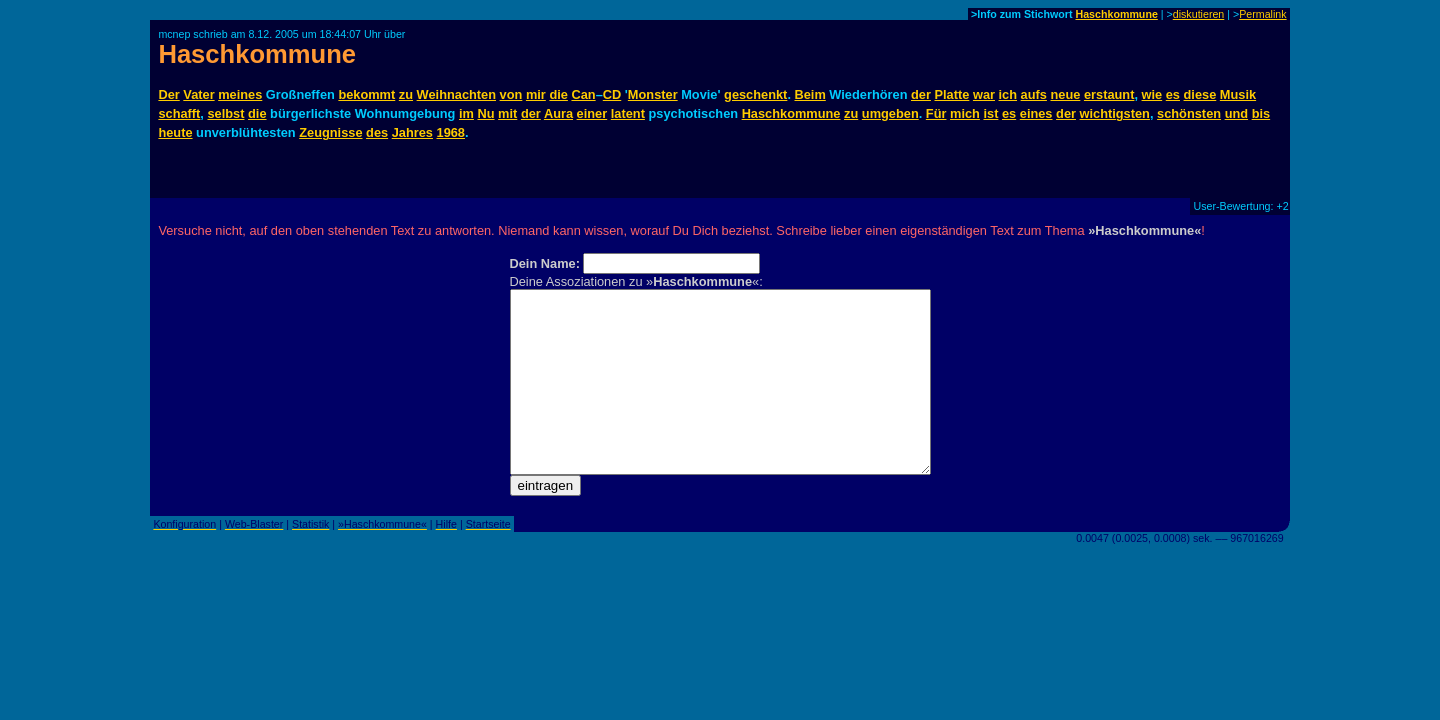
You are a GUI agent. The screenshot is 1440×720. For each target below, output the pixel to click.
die (558, 94)
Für (936, 113)
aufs (1034, 94)
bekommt (366, 94)
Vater (198, 94)
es (1173, 94)
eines (1036, 113)
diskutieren (1199, 14)
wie (1152, 94)
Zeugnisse (330, 132)
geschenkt (755, 94)
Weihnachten (456, 94)
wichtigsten (1115, 113)
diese (1200, 94)
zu (406, 94)
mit (507, 113)
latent (628, 113)
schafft (179, 113)
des (377, 132)
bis (1261, 113)
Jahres (412, 132)
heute (175, 132)
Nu (485, 113)
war (984, 94)
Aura (558, 113)
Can (583, 94)
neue (1065, 94)
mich (965, 113)
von (511, 94)
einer (592, 113)
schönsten (1189, 113)
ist (990, 113)
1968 (451, 132)
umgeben (890, 113)
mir (536, 94)
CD (612, 94)
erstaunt (1109, 94)
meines (240, 94)
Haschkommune (1117, 14)
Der (168, 94)
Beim (810, 94)
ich (1008, 94)
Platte (952, 94)
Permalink (1262, 14)
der (921, 94)
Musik (1238, 94)
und (1236, 113)
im (466, 113)
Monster (653, 94)
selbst (225, 113)
